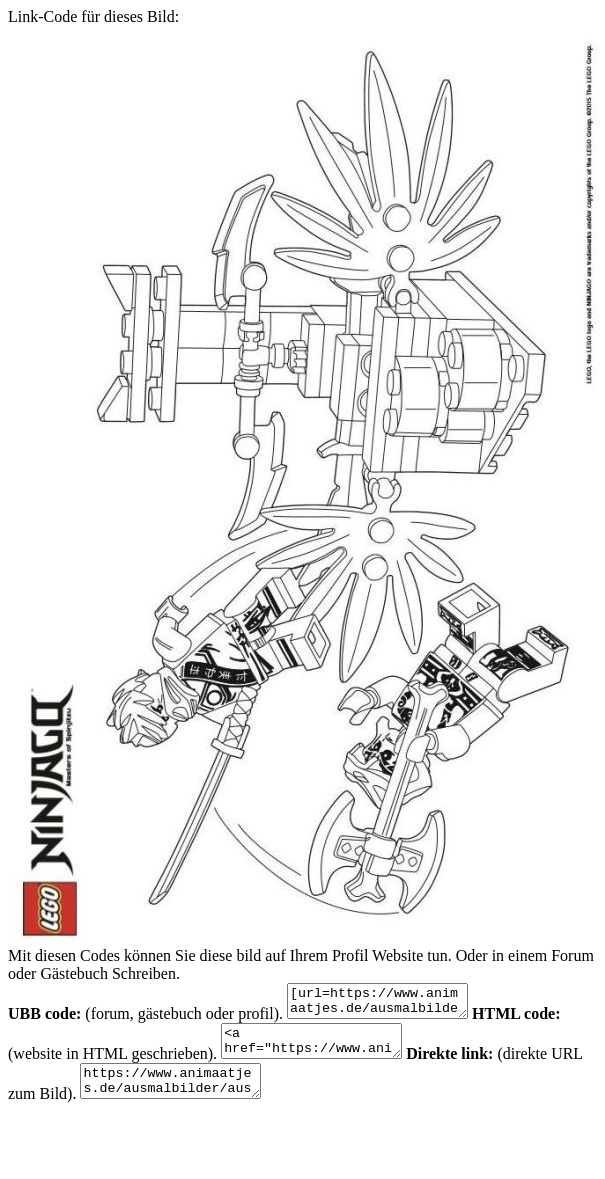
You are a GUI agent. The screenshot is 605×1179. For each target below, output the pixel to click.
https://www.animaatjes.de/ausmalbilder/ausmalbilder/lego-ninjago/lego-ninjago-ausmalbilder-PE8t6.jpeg (216, 1096)
